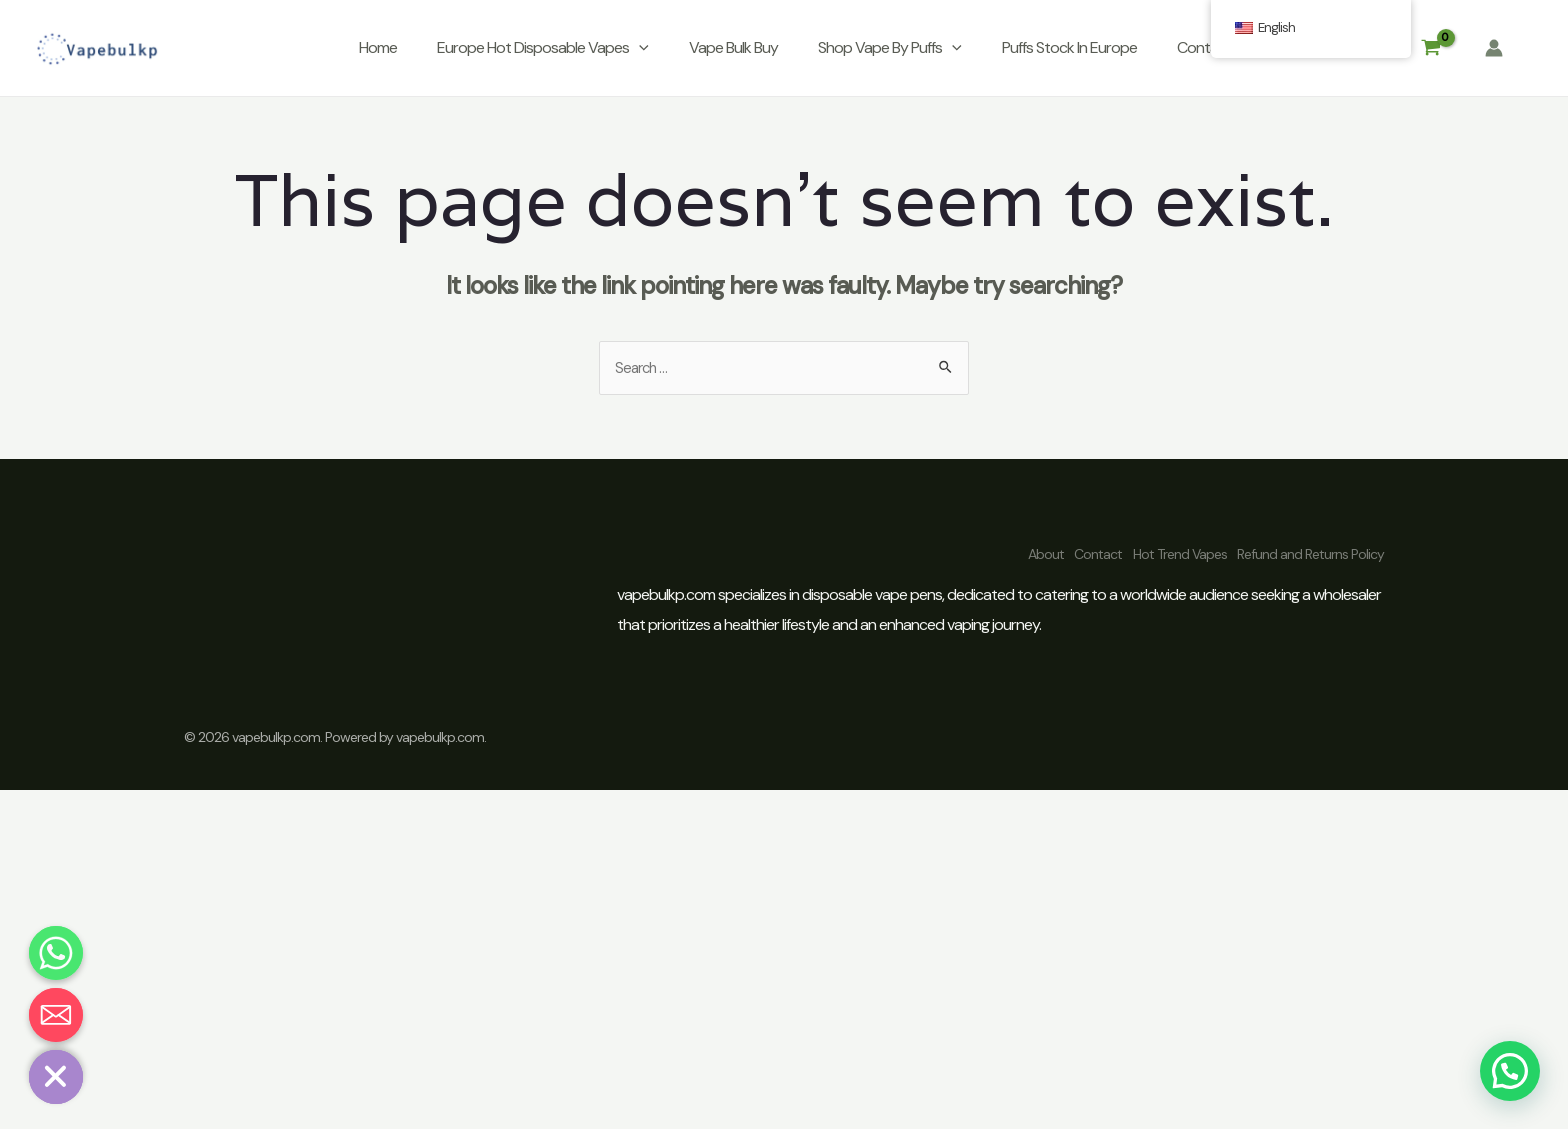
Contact (1204, 47)
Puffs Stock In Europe (1069, 47)
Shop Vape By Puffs (890, 48)
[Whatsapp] (56, 953)
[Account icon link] (1494, 48)
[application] (639, 48)
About (984, 553)
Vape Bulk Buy (733, 47)
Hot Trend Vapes (1159, 553)
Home (378, 47)
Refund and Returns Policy (1310, 553)
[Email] (56, 1015)
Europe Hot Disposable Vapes (543, 48)
